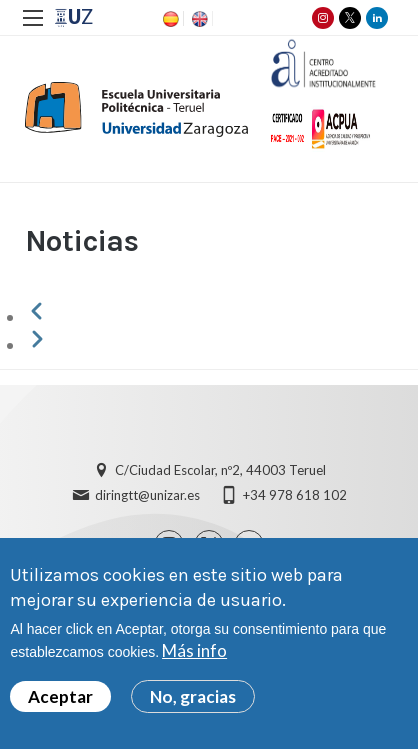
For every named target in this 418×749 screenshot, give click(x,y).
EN (198, 19)
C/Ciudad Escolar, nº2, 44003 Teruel (220, 470)
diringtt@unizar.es (147, 495)
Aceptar (60, 700)
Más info (194, 654)
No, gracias (193, 700)
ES (169, 19)
